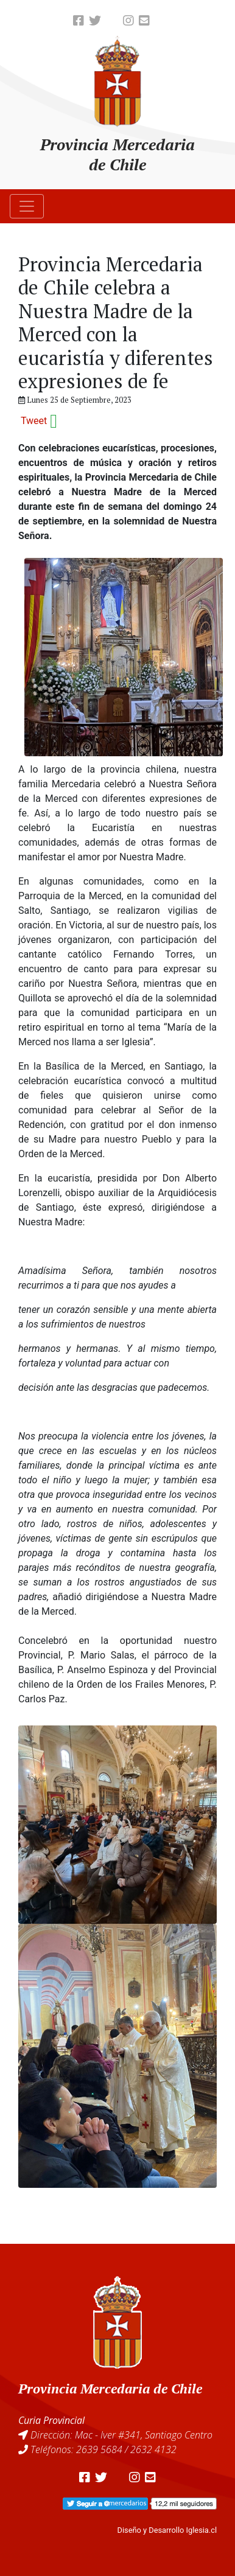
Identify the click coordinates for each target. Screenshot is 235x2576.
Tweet (34, 420)
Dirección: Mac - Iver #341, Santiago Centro (121, 2435)
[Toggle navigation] (27, 206)
